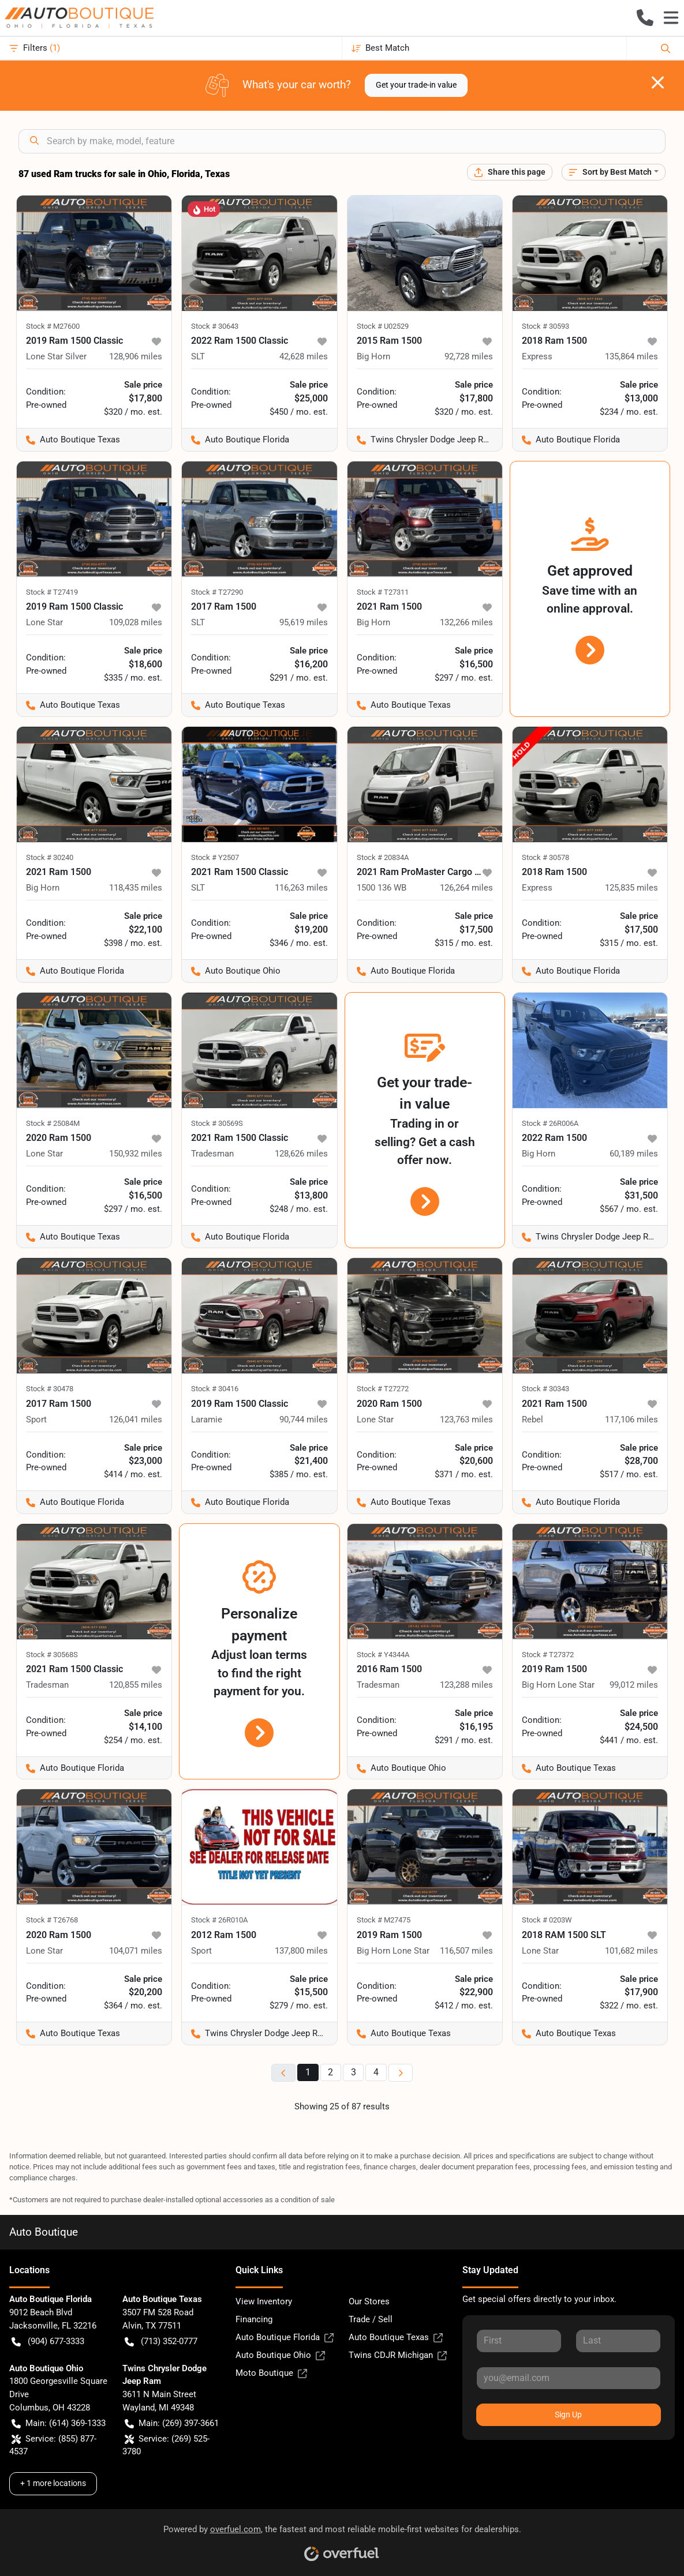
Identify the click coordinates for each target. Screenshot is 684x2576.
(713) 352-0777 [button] (161, 2341)
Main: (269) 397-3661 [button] (172, 2423)
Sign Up (568, 2414)
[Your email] (568, 2378)
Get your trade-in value (416, 84)
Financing (254, 2319)
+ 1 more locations (53, 2483)
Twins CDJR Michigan (398, 2355)
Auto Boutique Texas (396, 2337)
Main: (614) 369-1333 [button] (59, 2423)
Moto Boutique (271, 2373)
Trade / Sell (371, 2319)
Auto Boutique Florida (285, 2337)
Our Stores (369, 2301)
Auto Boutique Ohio (280, 2355)
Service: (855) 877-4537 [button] (52, 2444)
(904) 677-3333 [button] (48, 2341)
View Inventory (264, 2301)
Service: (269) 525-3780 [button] (166, 2444)
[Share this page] (509, 172)
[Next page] (400, 2073)
